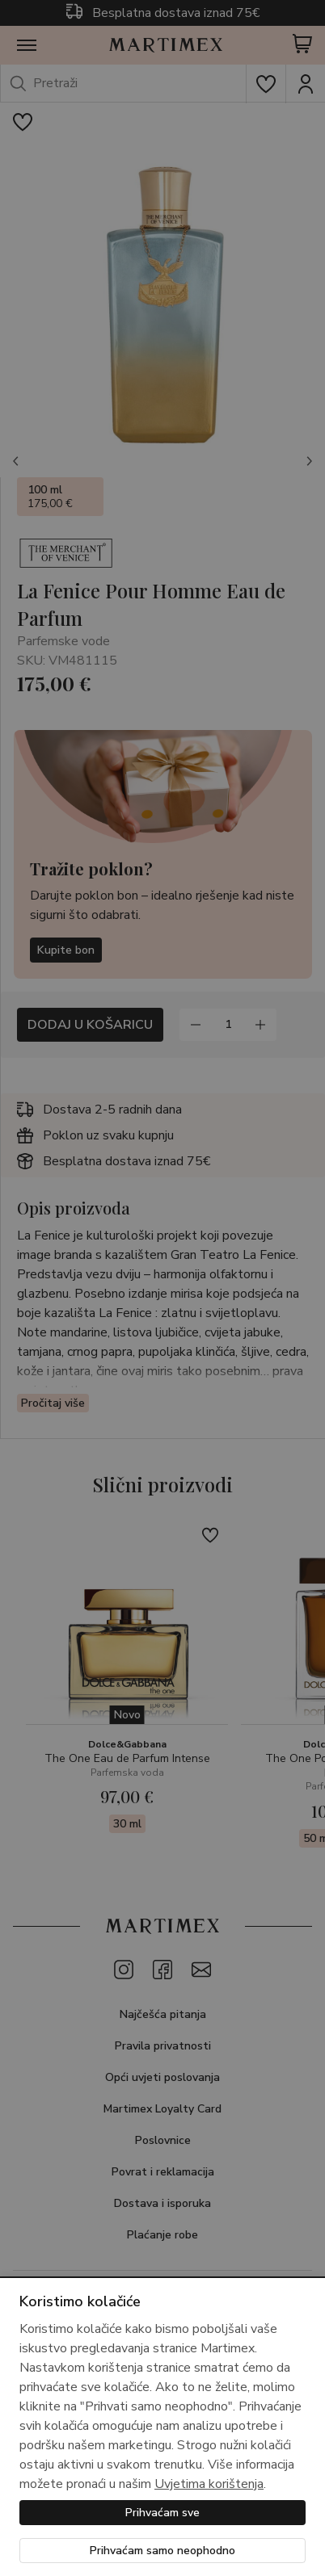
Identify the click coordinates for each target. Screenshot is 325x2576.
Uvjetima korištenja (209, 2484)
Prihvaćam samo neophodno (162, 2550)
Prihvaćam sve (162, 2512)
